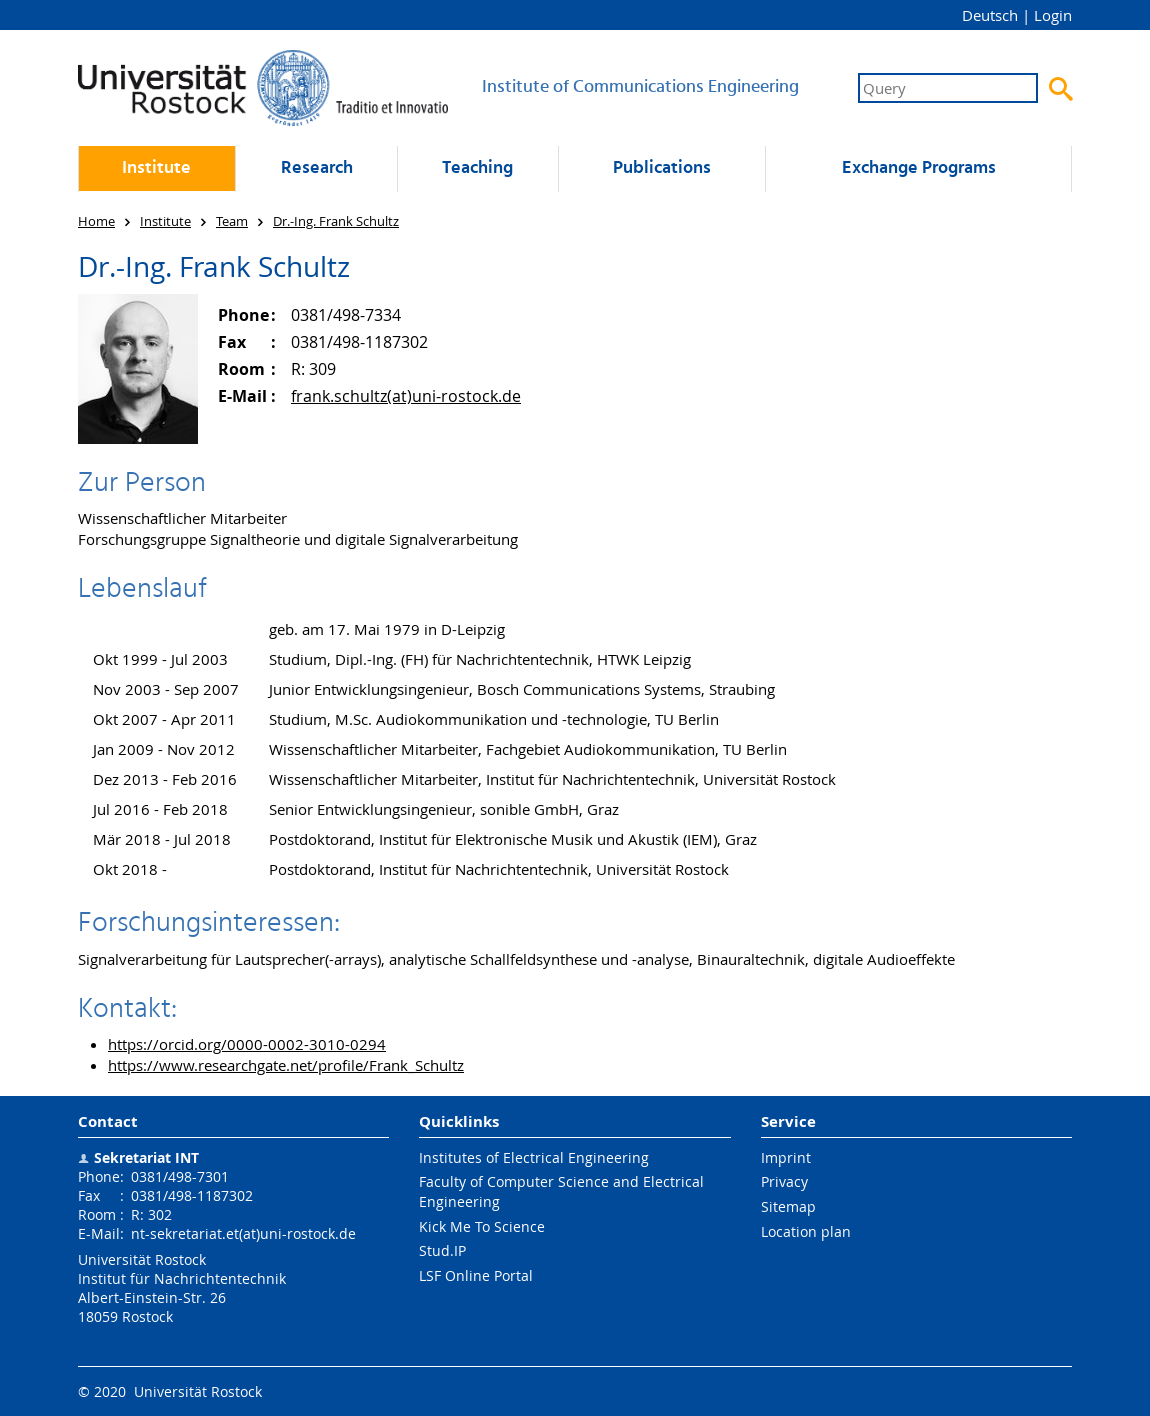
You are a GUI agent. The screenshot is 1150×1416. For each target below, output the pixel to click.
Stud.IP (442, 1250)
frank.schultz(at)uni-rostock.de (406, 396)
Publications (662, 168)
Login (1053, 15)
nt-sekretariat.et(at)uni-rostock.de (243, 1233)
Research (317, 168)
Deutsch (990, 15)
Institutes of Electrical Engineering (534, 1157)
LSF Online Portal (476, 1275)
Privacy (784, 1181)
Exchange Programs (919, 168)
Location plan (806, 1231)
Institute (156, 168)
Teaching (477, 168)
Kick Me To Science (482, 1226)
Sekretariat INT (146, 1157)
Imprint (786, 1157)
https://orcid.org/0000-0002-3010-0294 (247, 1044)
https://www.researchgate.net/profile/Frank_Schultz (286, 1065)
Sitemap (788, 1206)
